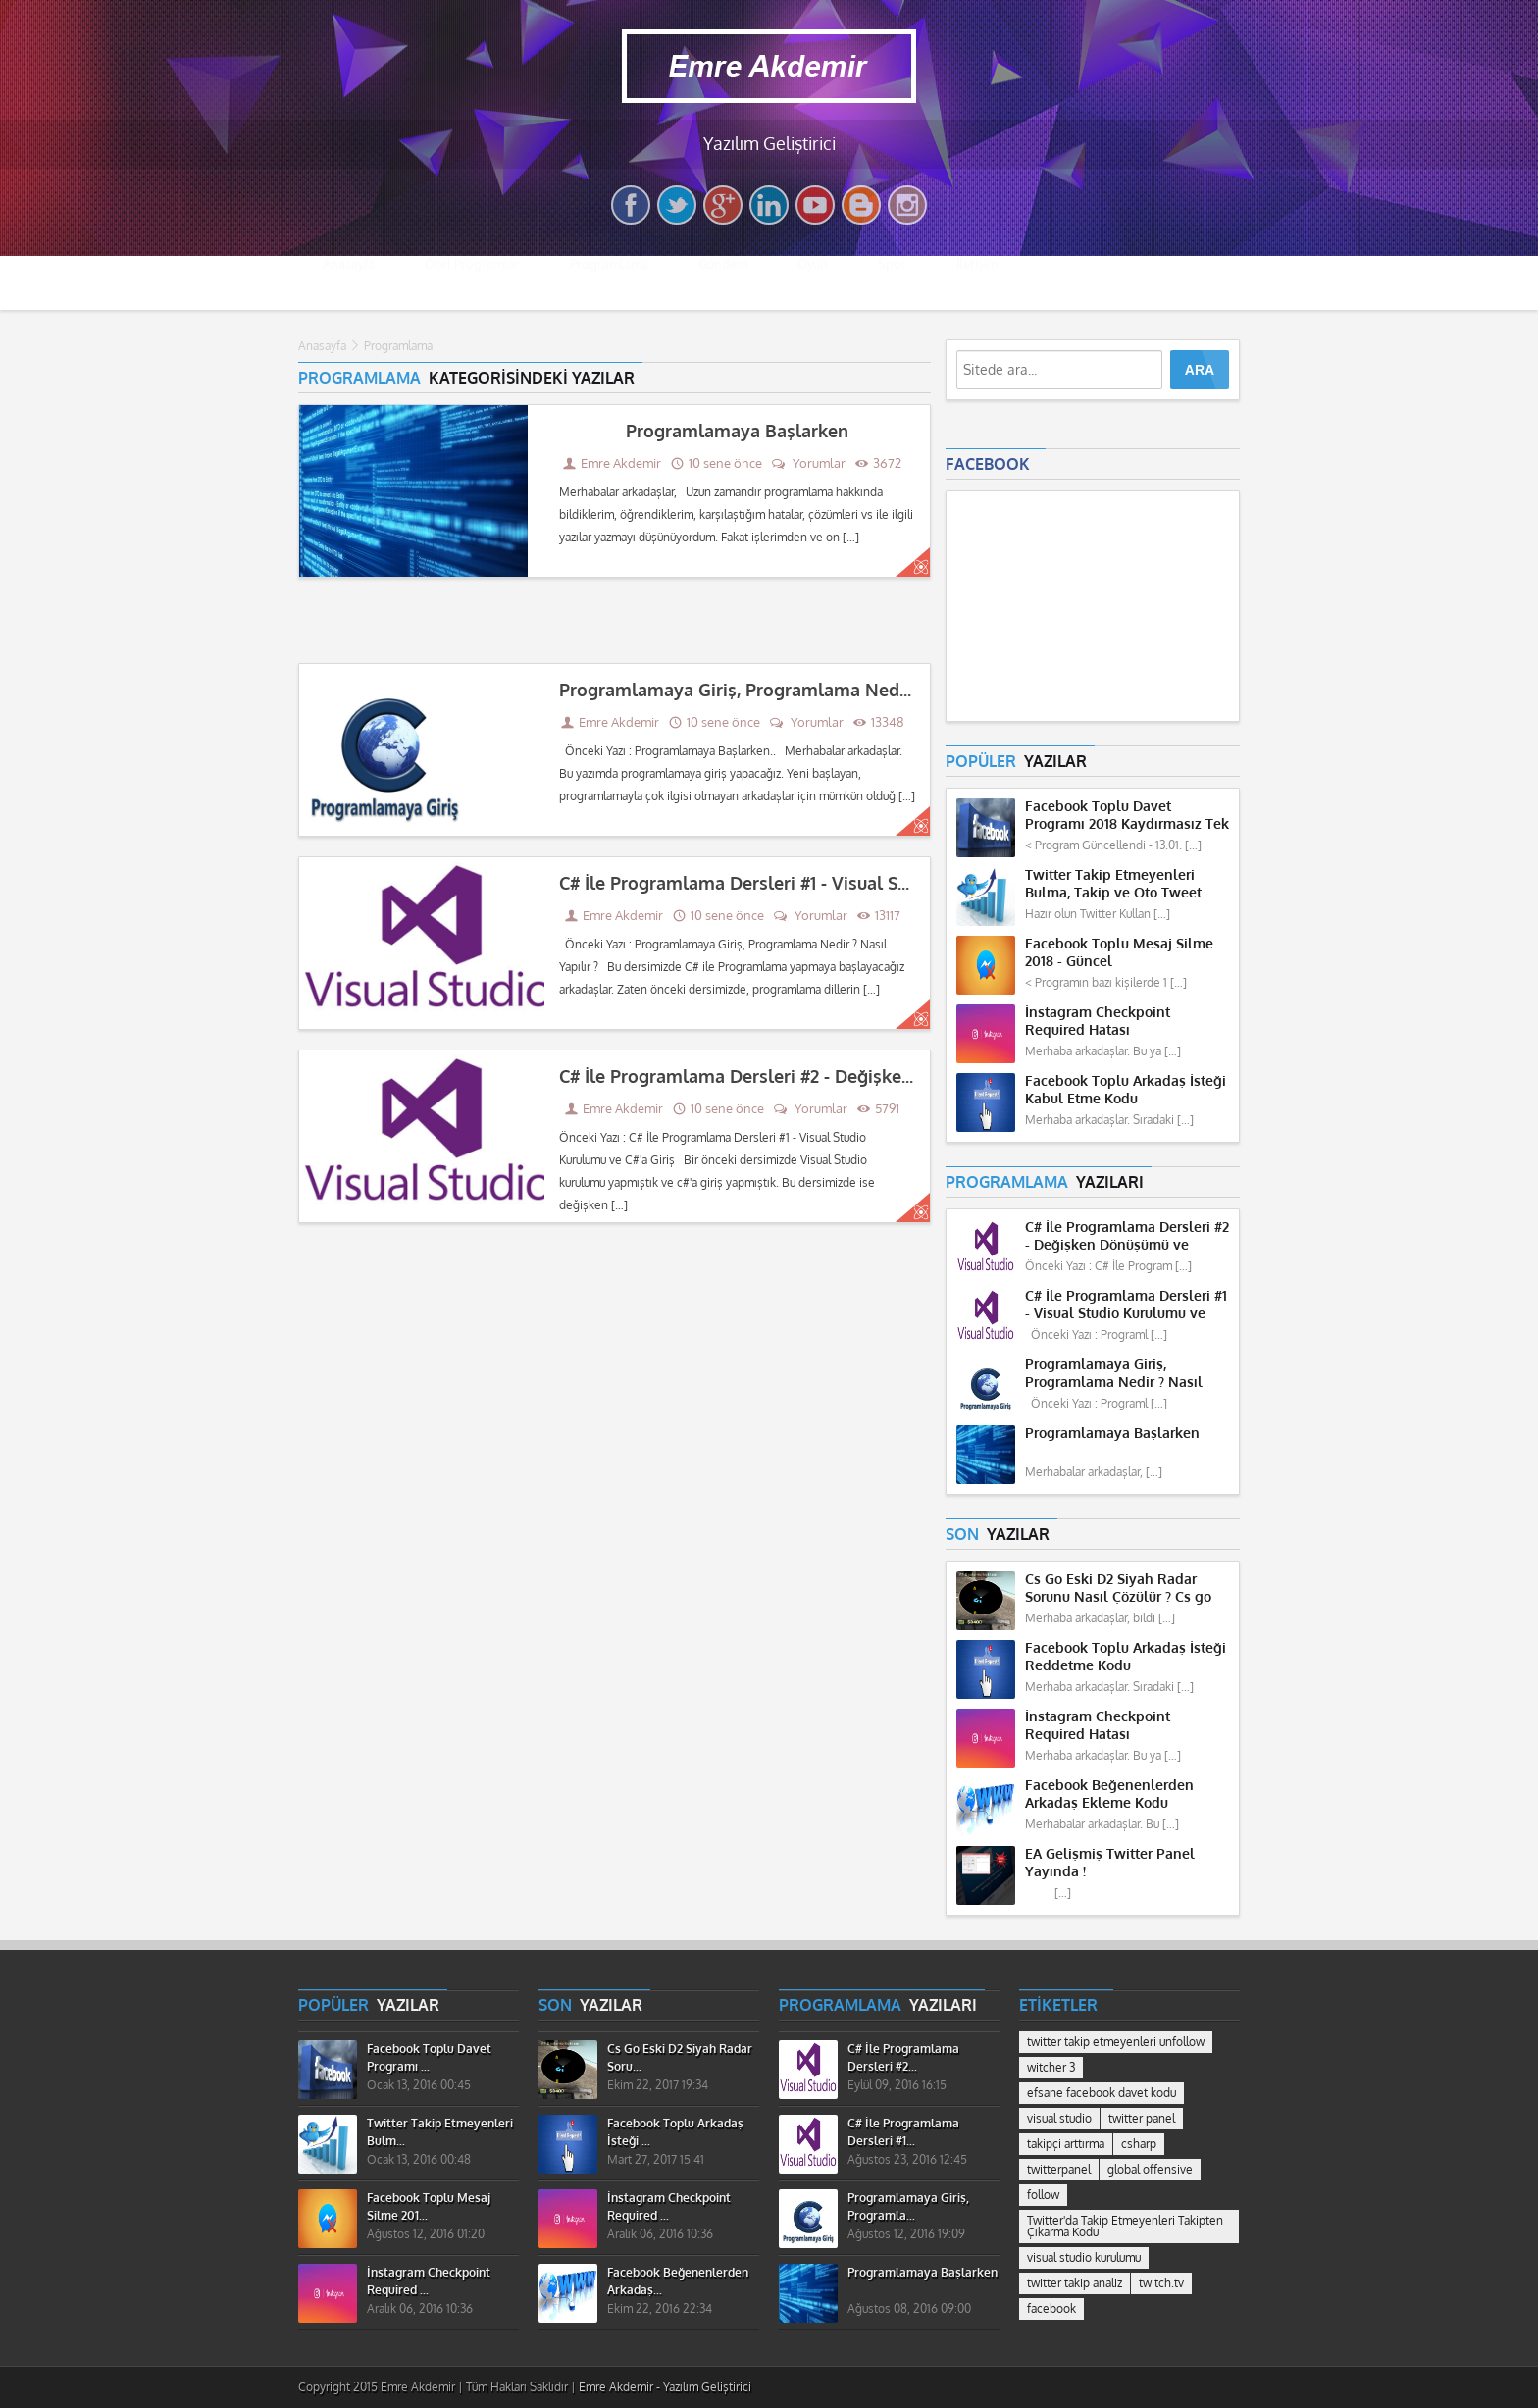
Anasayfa (349, 283)
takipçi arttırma (1065, 2144)
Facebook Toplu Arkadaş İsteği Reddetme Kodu (1125, 1657)
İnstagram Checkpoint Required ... (428, 2281)
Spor (892, 283)
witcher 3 (1051, 2067)
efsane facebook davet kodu (1101, 2093)
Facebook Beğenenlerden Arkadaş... (677, 2281)
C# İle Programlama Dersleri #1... (903, 2132)
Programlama (609, 283)
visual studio (1059, 2118)
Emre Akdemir (621, 463)
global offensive (1150, 2169)
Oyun (812, 283)
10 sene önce (716, 463)
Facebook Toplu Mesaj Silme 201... (428, 2207)
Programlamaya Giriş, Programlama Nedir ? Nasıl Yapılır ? (801, 690)
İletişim (977, 283)
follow (1043, 2195)
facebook (1051, 2309)
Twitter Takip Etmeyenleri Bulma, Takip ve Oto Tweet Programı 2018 (1113, 884)
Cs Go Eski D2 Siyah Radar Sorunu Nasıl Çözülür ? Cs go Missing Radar (1118, 1588)
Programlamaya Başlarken (737, 431)
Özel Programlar (472, 283)
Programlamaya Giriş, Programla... (908, 2207)
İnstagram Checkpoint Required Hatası (1097, 1021)
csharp (1138, 2144)
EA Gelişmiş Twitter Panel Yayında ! (1110, 1863)
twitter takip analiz (1074, 2283)
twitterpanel (1059, 2169)
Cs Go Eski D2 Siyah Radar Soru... (679, 2058)
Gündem (722, 283)
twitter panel (1141, 2118)
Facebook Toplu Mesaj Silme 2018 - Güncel (1119, 953)
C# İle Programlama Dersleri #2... (903, 2058)
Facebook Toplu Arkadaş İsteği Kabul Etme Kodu (1125, 1090)
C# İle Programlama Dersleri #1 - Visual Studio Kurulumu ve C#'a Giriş (846, 884)
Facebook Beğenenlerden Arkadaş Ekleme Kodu (1109, 1794)
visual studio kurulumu (1084, 2258)
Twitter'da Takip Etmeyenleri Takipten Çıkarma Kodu (1125, 2226)
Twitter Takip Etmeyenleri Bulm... (440, 2132)
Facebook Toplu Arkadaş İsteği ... (675, 2132)
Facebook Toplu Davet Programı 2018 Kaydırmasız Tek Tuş (1127, 815)
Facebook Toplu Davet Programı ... (429, 2058)
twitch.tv (1161, 2283)
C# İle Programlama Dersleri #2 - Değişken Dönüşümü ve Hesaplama (844, 1077)
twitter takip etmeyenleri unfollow (1116, 2042)
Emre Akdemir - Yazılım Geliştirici (665, 2387)
